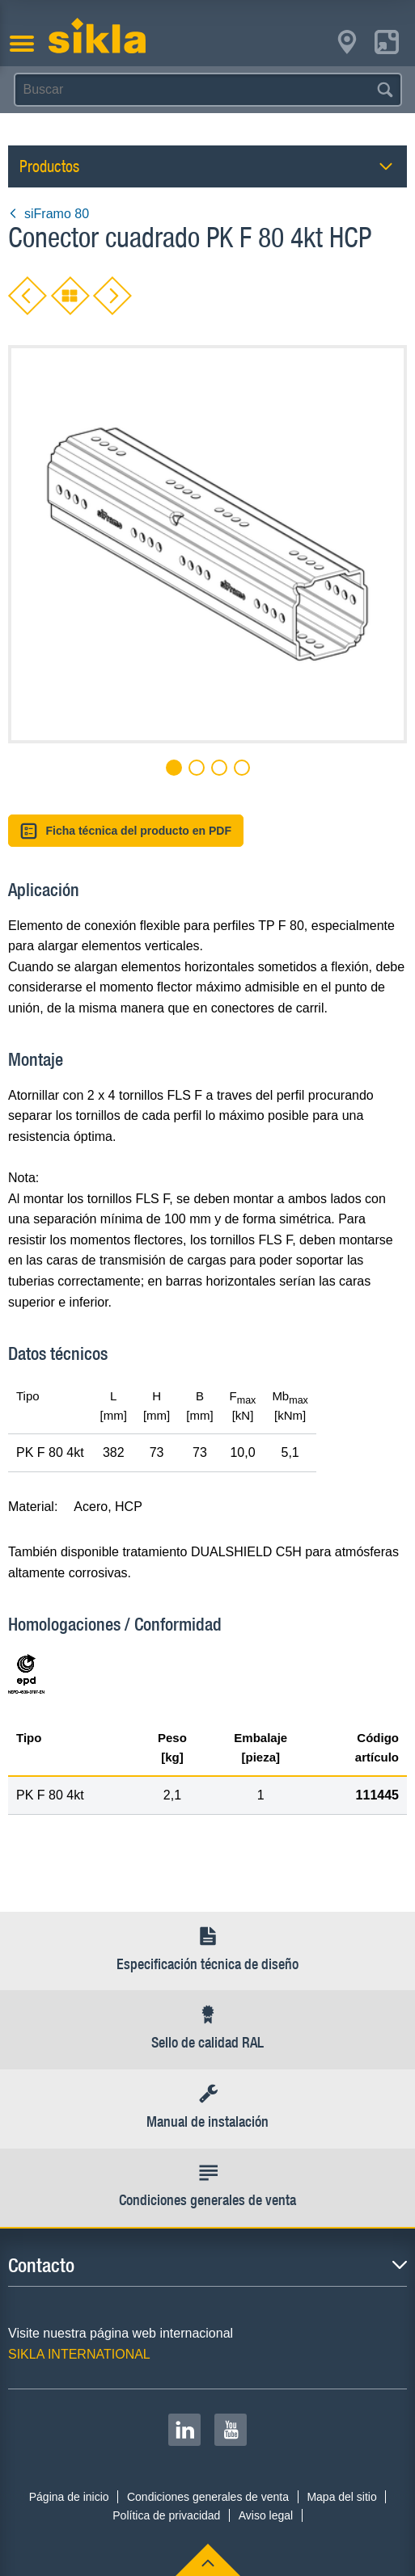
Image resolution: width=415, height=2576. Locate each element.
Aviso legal (266, 2515)
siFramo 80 (48, 214)
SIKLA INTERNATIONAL (79, 2354)
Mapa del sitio (341, 2496)
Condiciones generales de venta (208, 2496)
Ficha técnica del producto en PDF (125, 831)
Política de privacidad (166, 2515)
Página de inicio (69, 2496)
